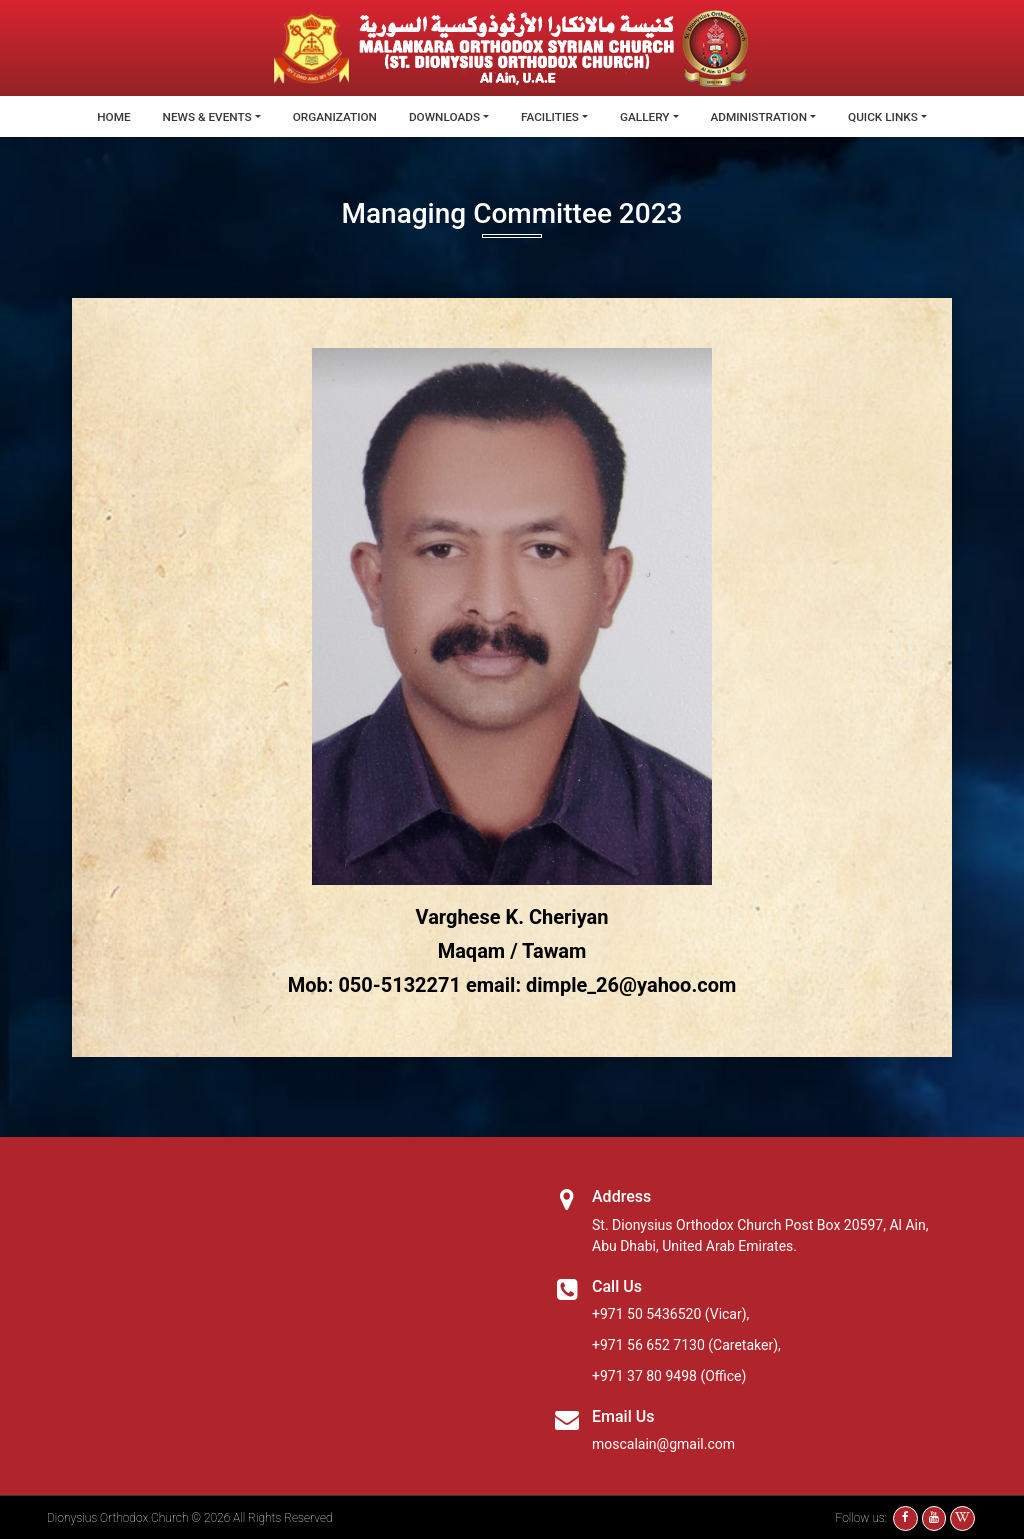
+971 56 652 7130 (648, 1344)
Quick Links (887, 117)
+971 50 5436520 (646, 1313)
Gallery (646, 117)
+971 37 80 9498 (644, 1375)
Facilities (550, 117)
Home (109, 117)
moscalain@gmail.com (663, 1443)
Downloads (443, 117)
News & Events (203, 117)
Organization (333, 117)
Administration (762, 117)
